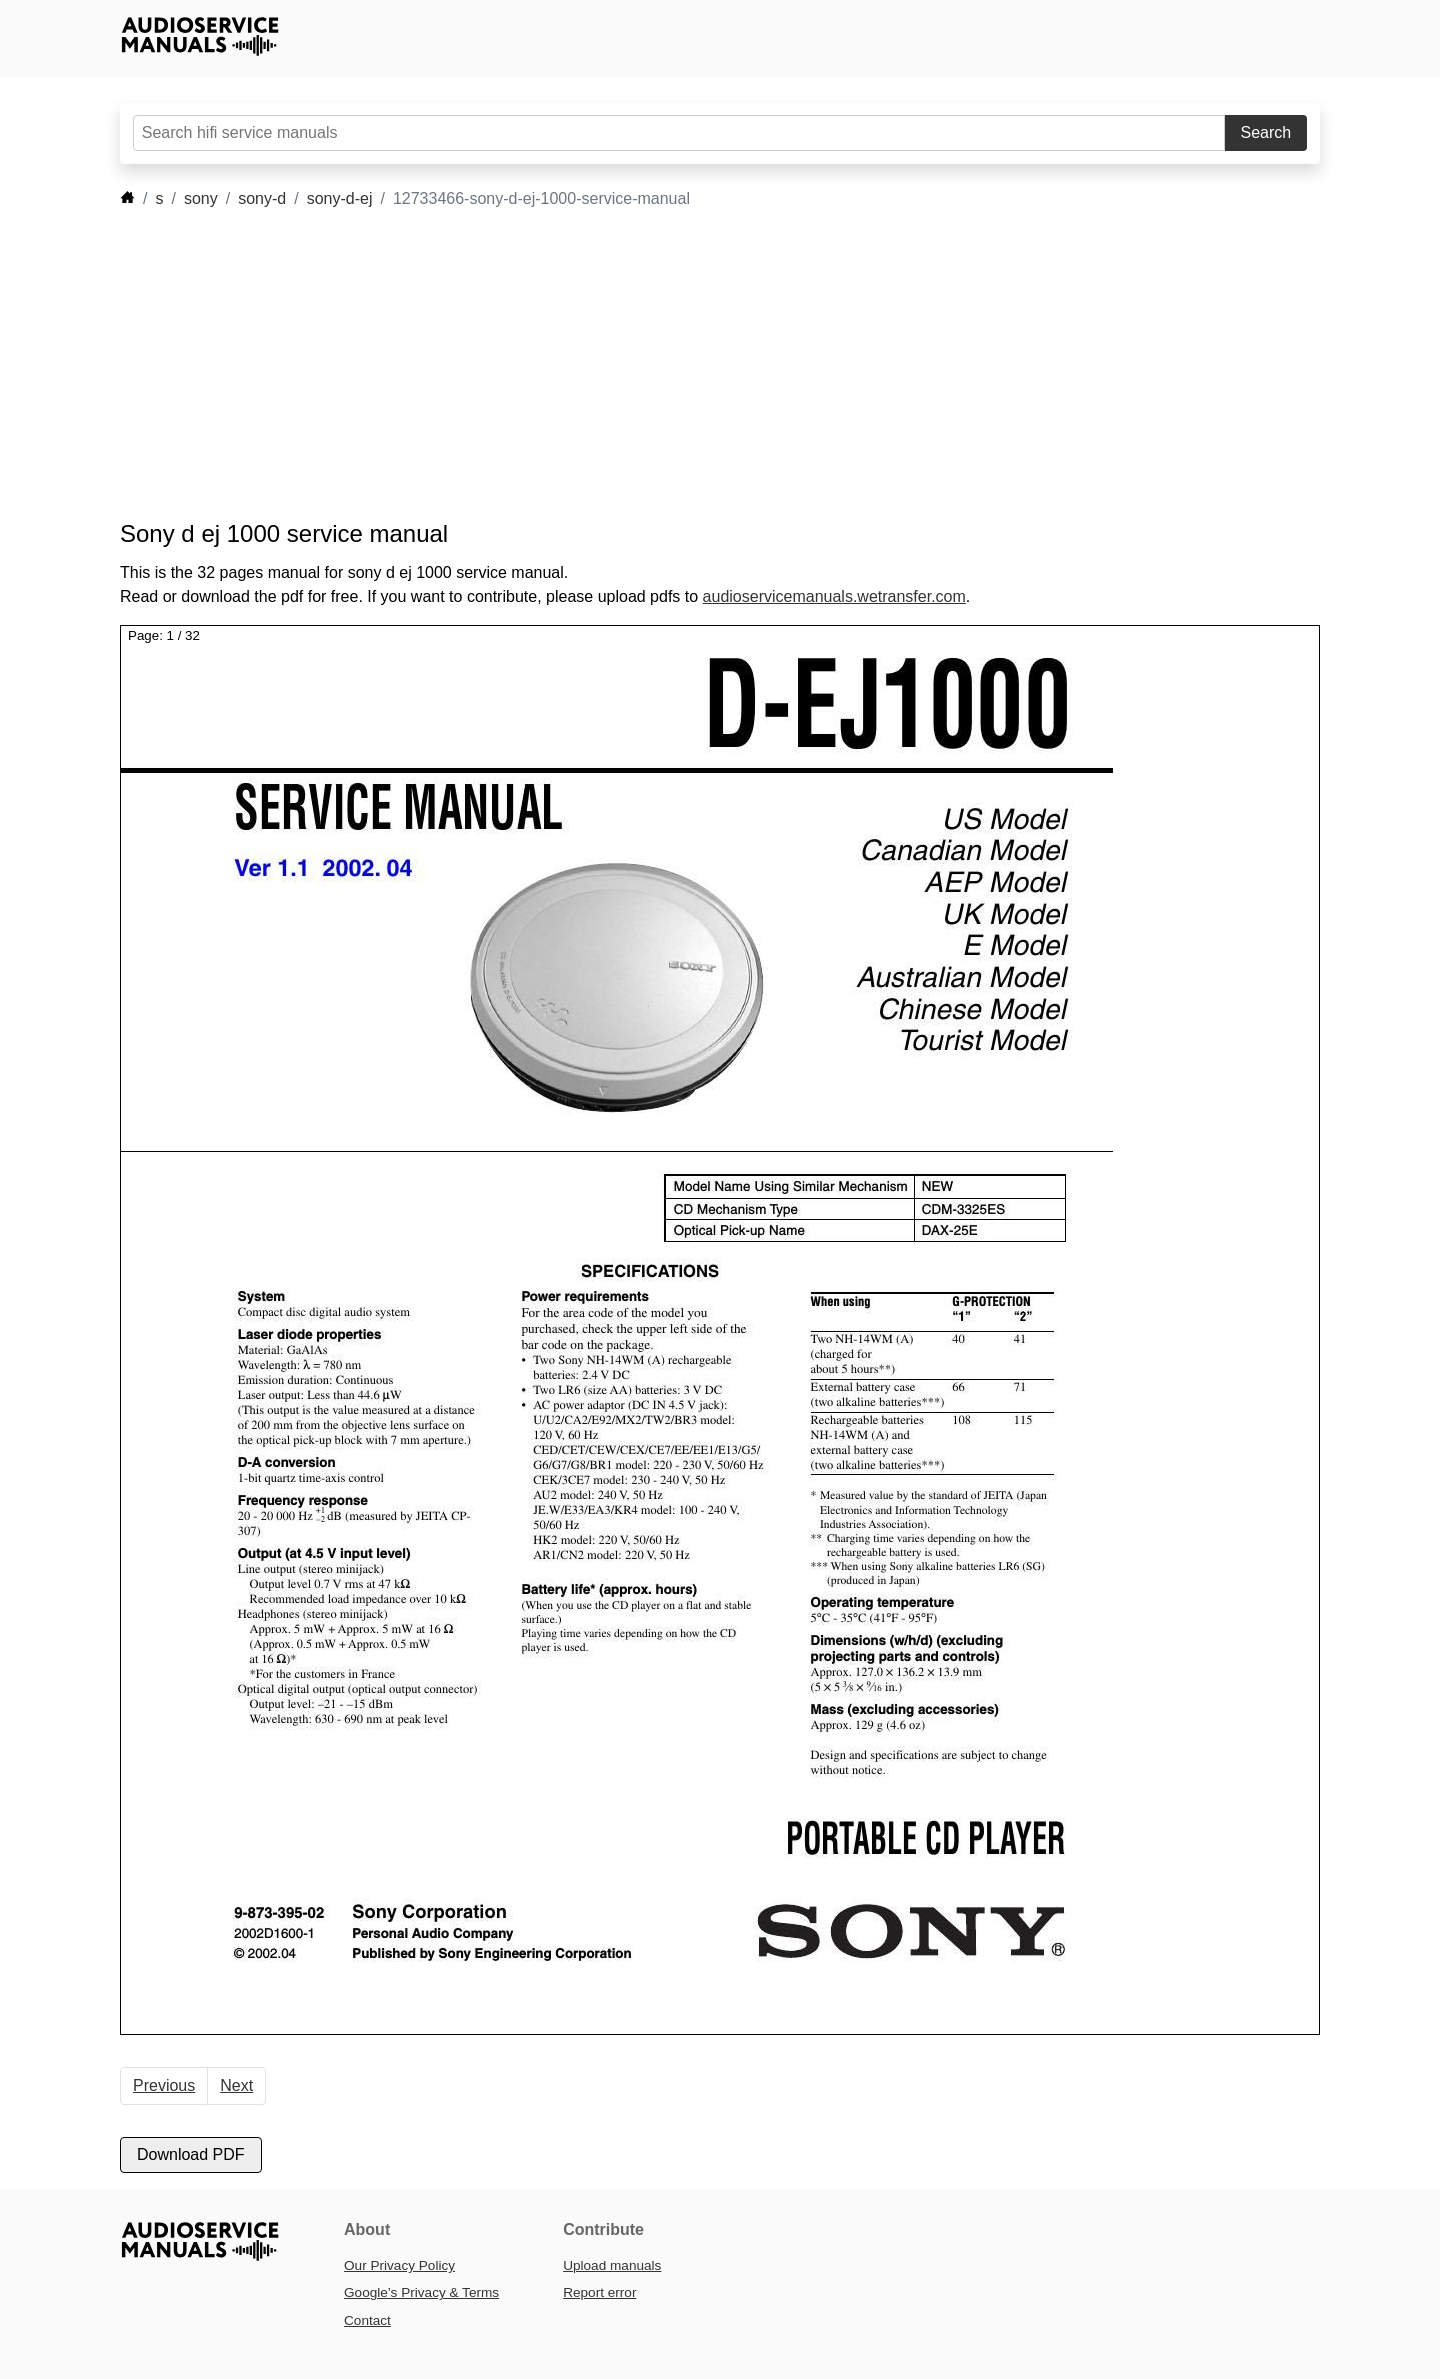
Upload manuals (612, 2265)
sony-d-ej (340, 198)
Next (236, 2085)
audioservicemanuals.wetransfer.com (834, 596)
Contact (367, 2320)
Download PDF (191, 2154)
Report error (599, 2292)
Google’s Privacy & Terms (421, 2292)
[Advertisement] (690, 365)
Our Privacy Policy (399, 2265)
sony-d (262, 198)
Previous (164, 2085)
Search (1266, 132)
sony (201, 198)
